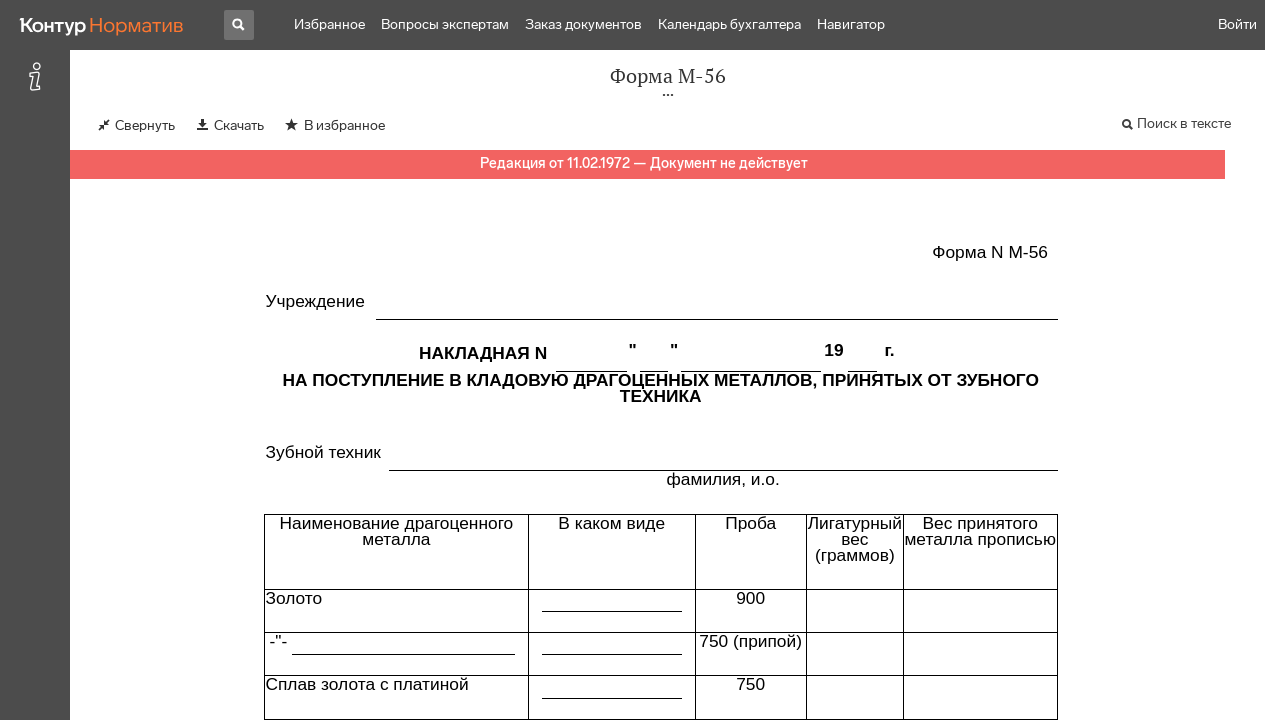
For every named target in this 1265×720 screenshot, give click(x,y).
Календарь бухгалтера (729, 24)
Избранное (329, 24)
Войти (1237, 24)
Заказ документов (583, 24)
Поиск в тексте (1184, 123)
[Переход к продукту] (102, 25)
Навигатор (851, 24)
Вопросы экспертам (445, 24)
